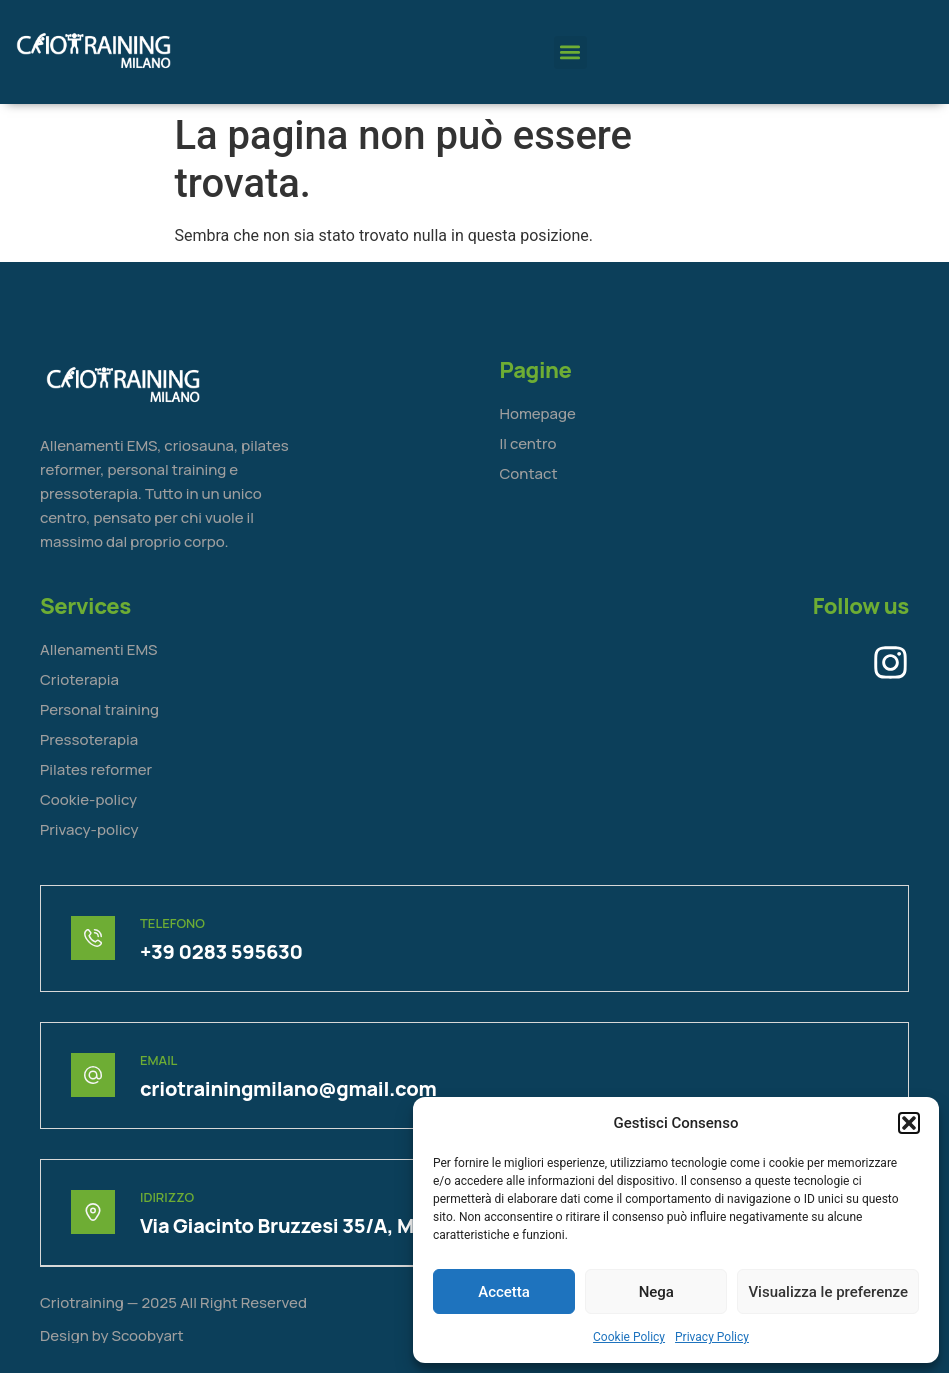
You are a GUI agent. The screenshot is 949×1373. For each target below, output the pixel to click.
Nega (656, 1292)
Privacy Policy (712, 1337)
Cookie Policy (629, 1337)
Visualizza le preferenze (828, 1292)
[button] (909, 1123)
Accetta (504, 1292)
